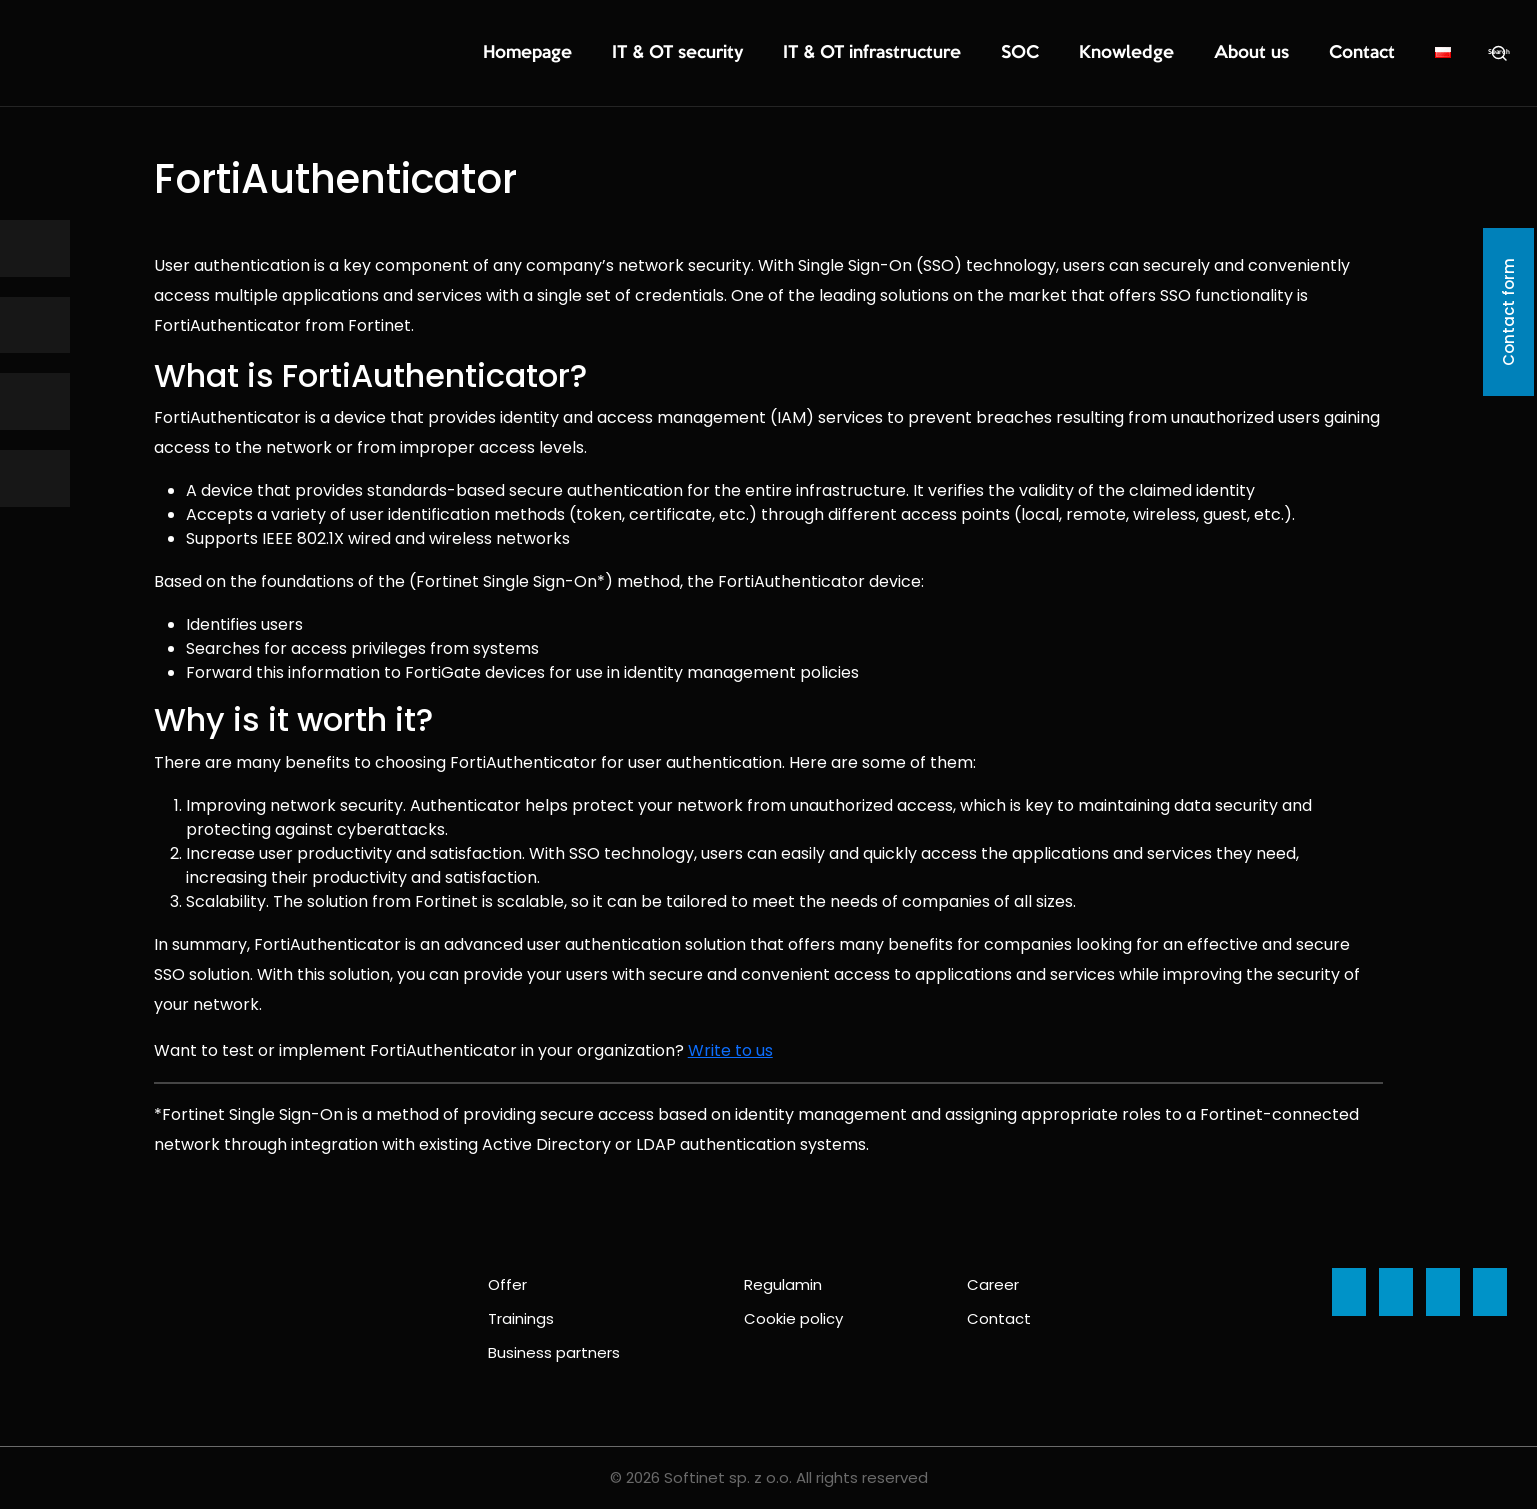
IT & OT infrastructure (958, 54)
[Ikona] (35, 248)
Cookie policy (793, 1318)
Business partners (554, 1352)
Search (1499, 53)
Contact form (1508, 312)
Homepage (674, 54)
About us (1276, 54)
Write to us (730, 1050)
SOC (1081, 54)
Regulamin (783, 1284)
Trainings (521, 1318)
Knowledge (1171, 54)
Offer (507, 1284)
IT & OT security (798, 54)
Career (993, 1284)
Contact (1370, 54)
